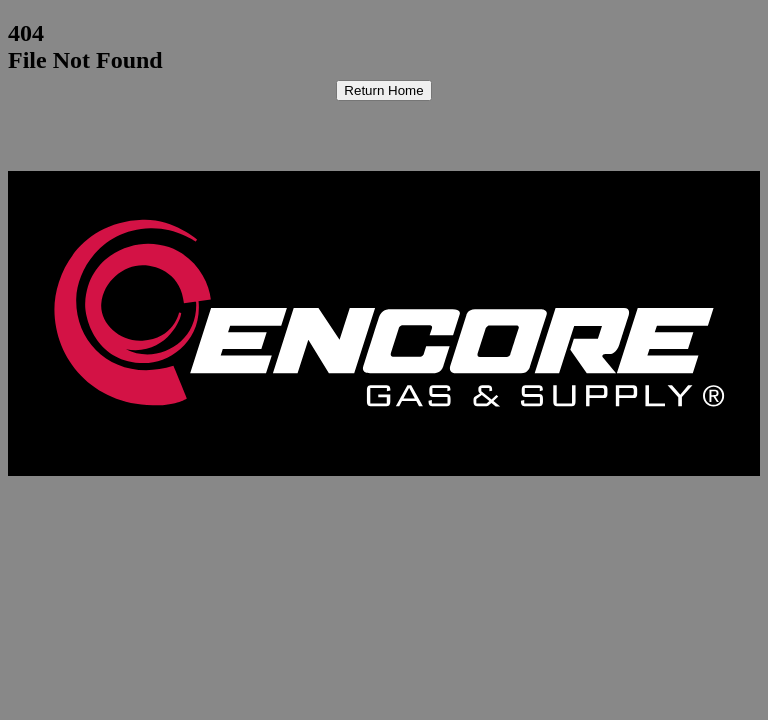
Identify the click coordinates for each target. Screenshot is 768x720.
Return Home (383, 90)
